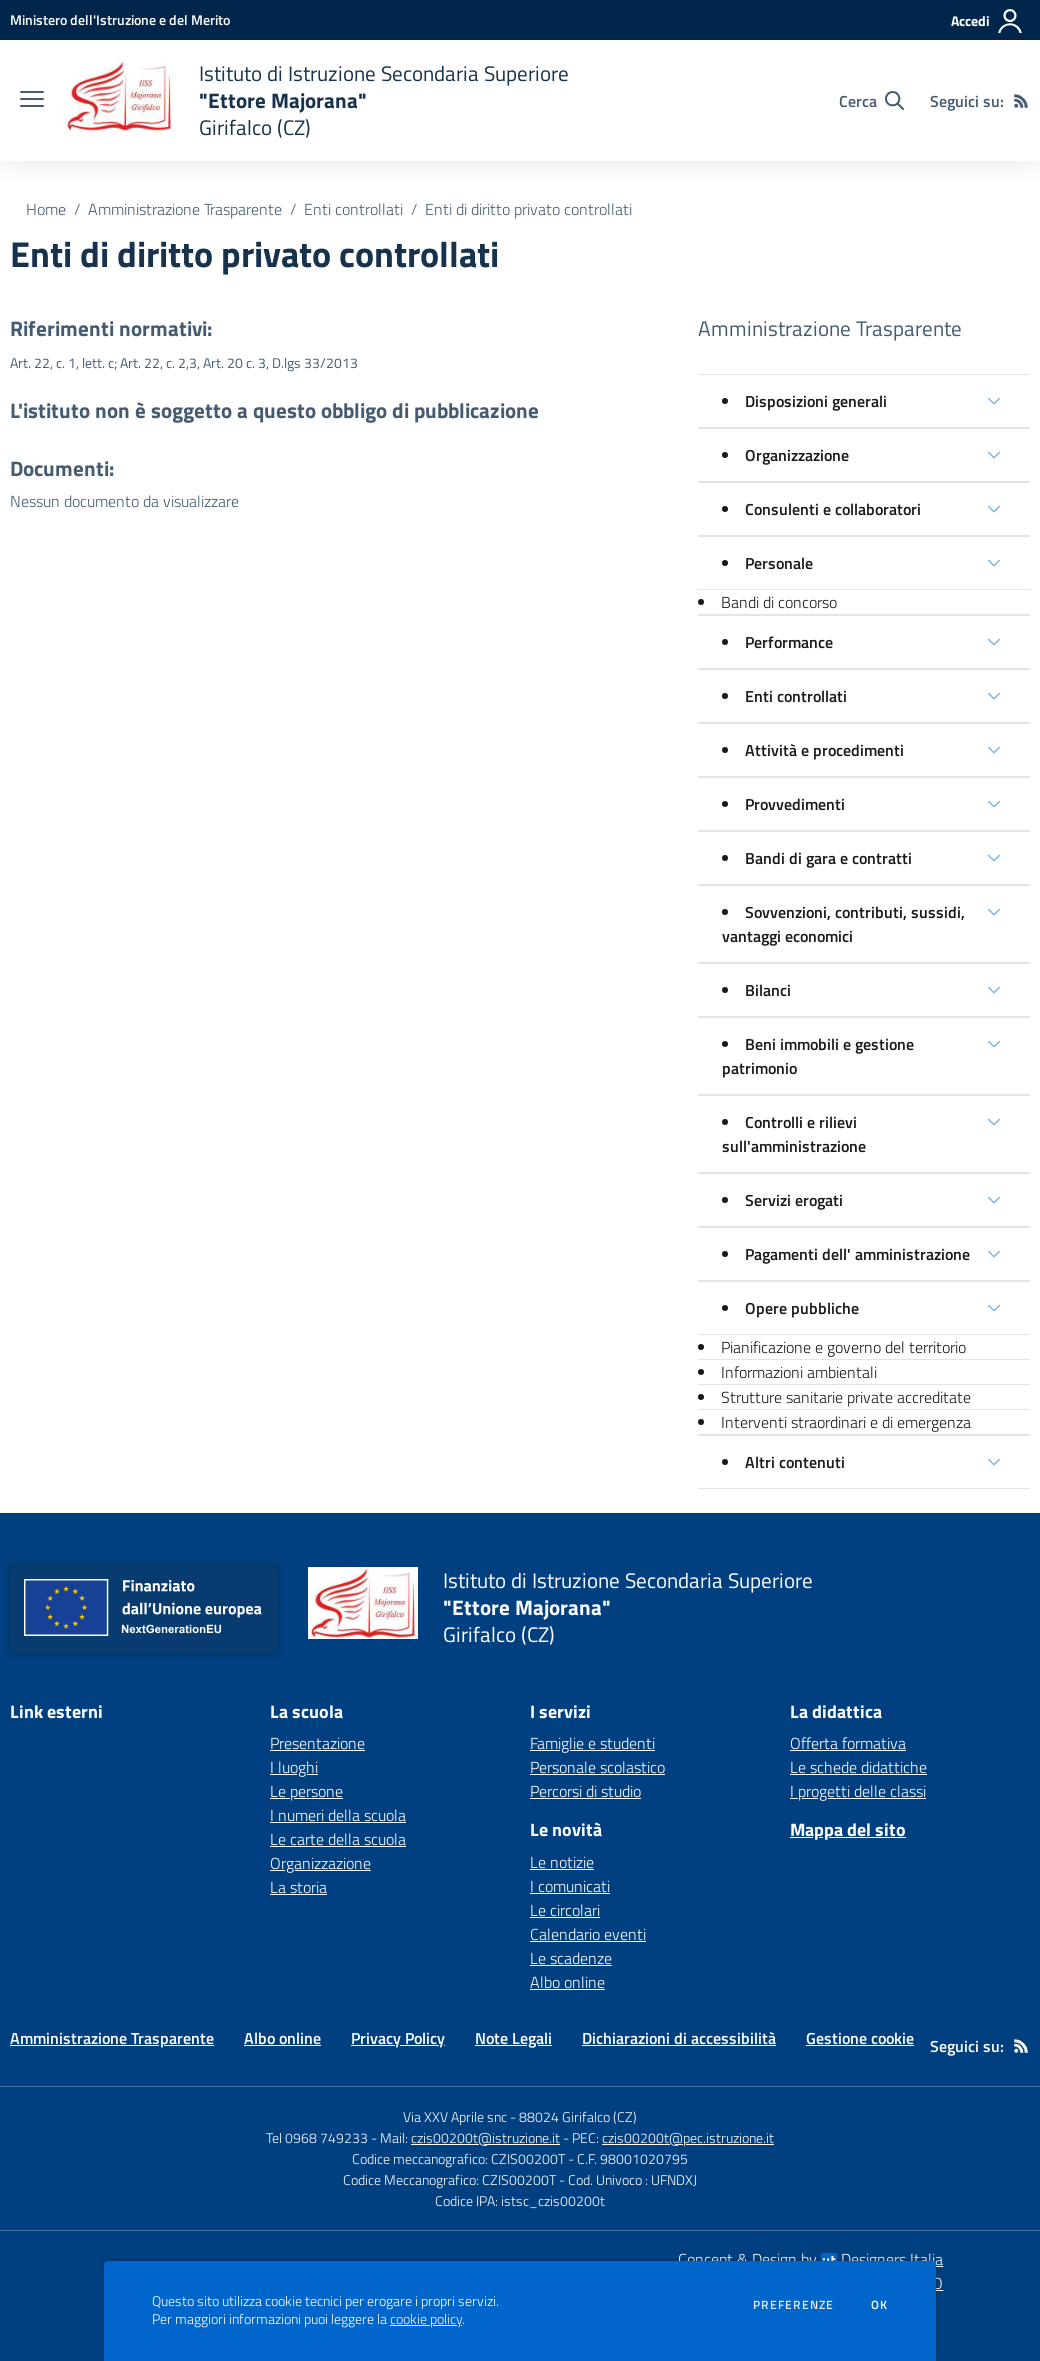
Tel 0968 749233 (317, 2137)
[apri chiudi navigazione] (32, 101)
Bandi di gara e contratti (828, 858)
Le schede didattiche (858, 1767)
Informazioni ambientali (799, 1372)
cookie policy (426, 2319)
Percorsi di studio (585, 1791)
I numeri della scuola (338, 1815)
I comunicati (570, 1886)
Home (46, 209)
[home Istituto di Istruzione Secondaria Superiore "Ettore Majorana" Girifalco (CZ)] (316, 100)
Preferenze (793, 2305)
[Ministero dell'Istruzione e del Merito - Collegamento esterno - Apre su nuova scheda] (120, 19)
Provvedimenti (795, 804)
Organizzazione (797, 455)
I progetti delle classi (858, 1791)
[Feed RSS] (1021, 101)
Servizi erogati (794, 1200)
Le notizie (562, 1862)
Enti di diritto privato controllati (528, 209)
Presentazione (317, 1743)
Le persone (306, 1791)
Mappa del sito (848, 1829)
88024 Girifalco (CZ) (578, 2116)
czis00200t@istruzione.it (485, 2137)
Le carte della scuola (338, 1839)
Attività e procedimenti (824, 750)
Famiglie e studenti (592, 1743)
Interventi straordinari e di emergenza (846, 1422)
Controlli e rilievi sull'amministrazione (794, 1134)
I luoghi (294, 1767)
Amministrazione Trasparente (185, 209)
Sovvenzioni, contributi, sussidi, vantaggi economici (843, 924)
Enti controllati (353, 209)
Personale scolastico (597, 1767)
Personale (779, 563)
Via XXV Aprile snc (455, 2116)
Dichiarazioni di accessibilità (679, 2038)
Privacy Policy (398, 2038)
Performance (789, 642)
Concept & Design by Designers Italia (810, 2259)
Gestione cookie (860, 2038)
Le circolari (565, 1910)
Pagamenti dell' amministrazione (857, 1254)
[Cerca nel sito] (871, 101)
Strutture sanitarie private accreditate (846, 1397)
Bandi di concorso (779, 602)
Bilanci (768, 990)
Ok (880, 2305)
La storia (298, 1887)
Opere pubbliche (802, 1308)
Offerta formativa (848, 1743)
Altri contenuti (795, 1462)
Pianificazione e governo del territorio (843, 1347)
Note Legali (513, 2038)
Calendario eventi (588, 1934)
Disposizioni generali (816, 401)
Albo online (567, 1982)
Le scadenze (571, 1958)
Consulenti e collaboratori (833, 509)
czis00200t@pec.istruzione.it (688, 2137)
